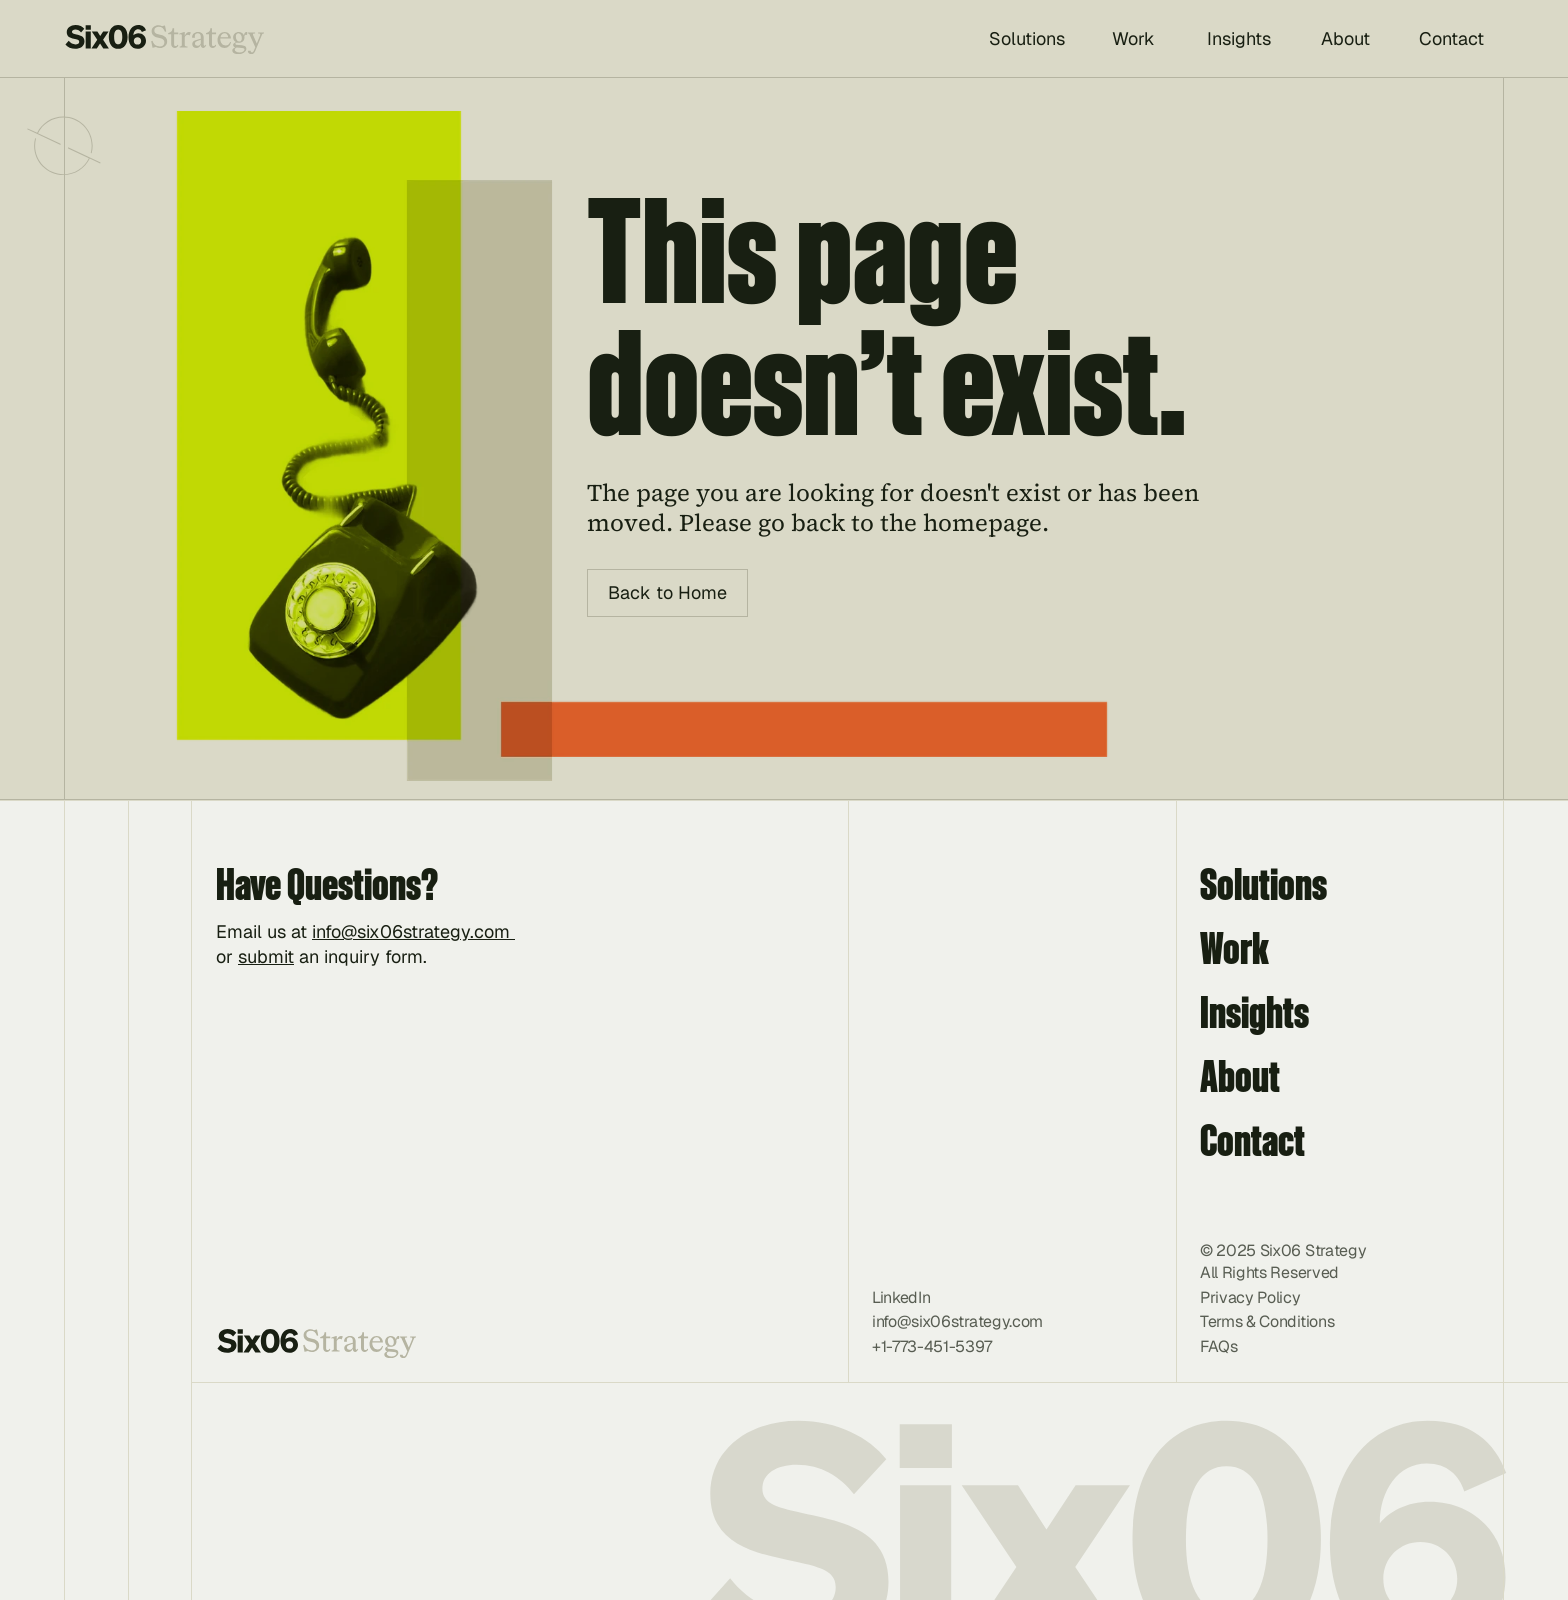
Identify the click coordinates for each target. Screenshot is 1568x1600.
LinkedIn (901, 1297)
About (1240, 1075)
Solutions (1263, 883)
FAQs (1219, 1346)
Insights (1254, 1011)
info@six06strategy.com (413, 931)
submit (266, 956)
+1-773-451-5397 (931, 1346)
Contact (1252, 1139)
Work (1234, 947)
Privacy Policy (1250, 1297)
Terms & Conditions (1267, 1321)
